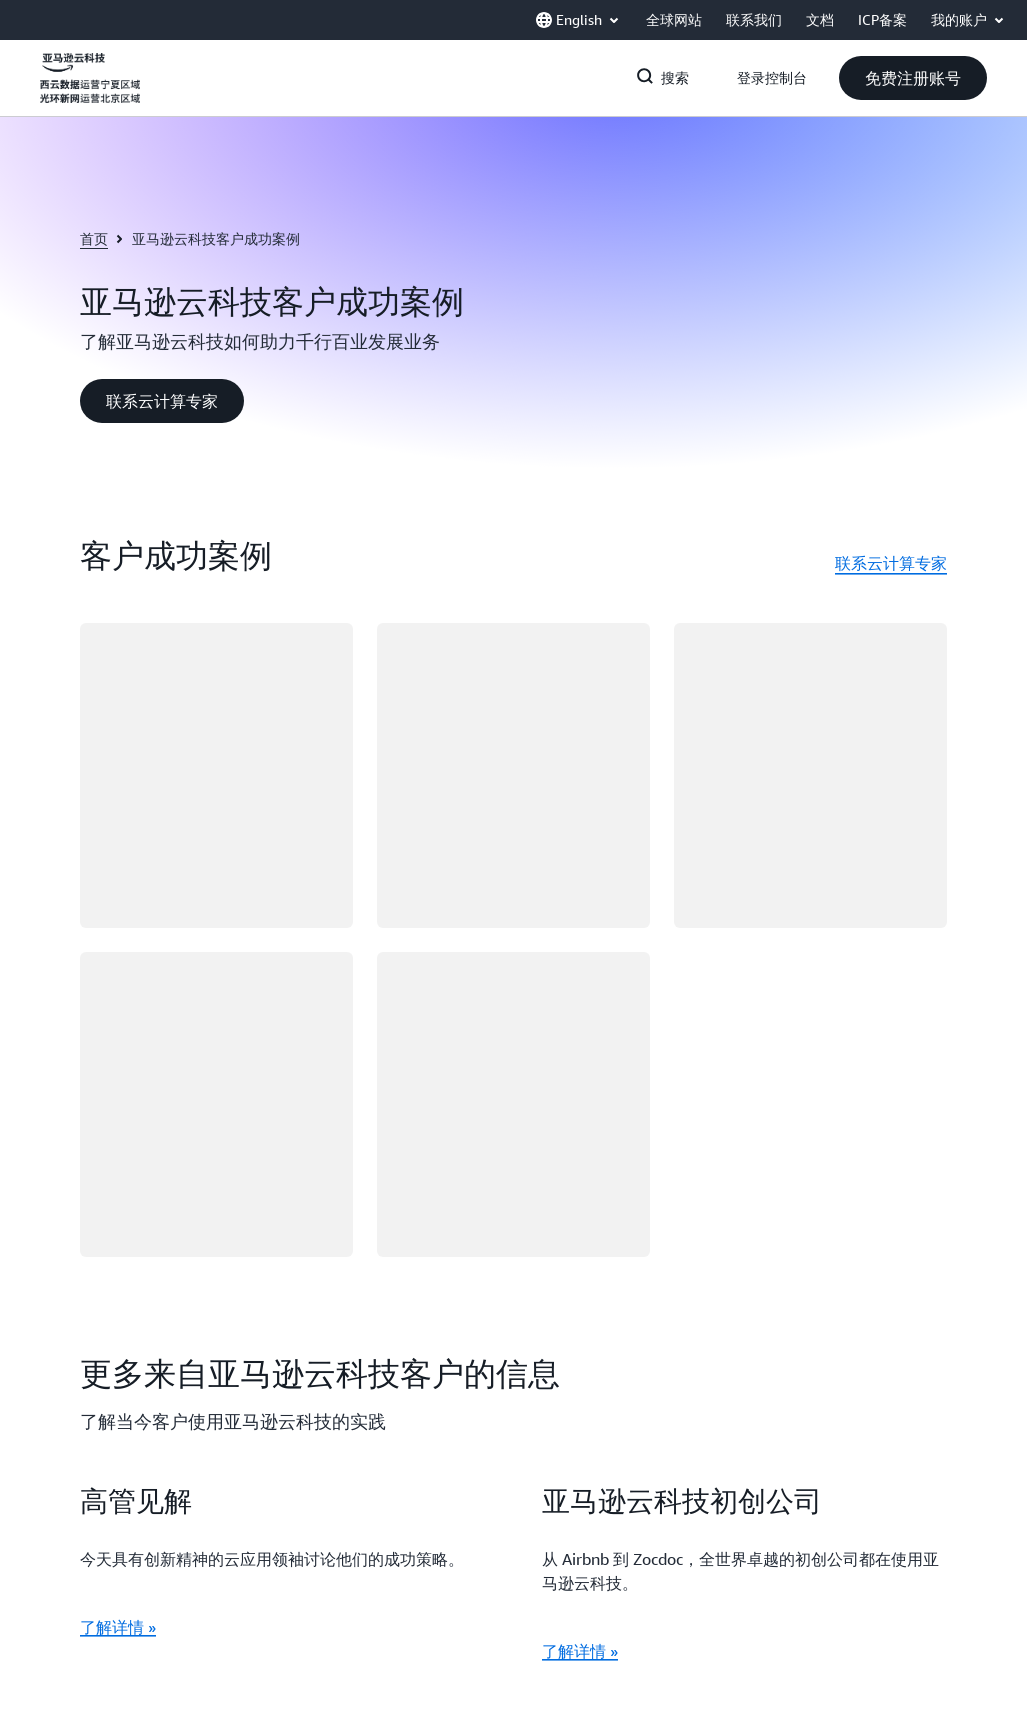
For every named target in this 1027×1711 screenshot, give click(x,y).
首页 (94, 238)
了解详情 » (118, 1627)
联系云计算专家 (891, 563)
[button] (913, 78)
